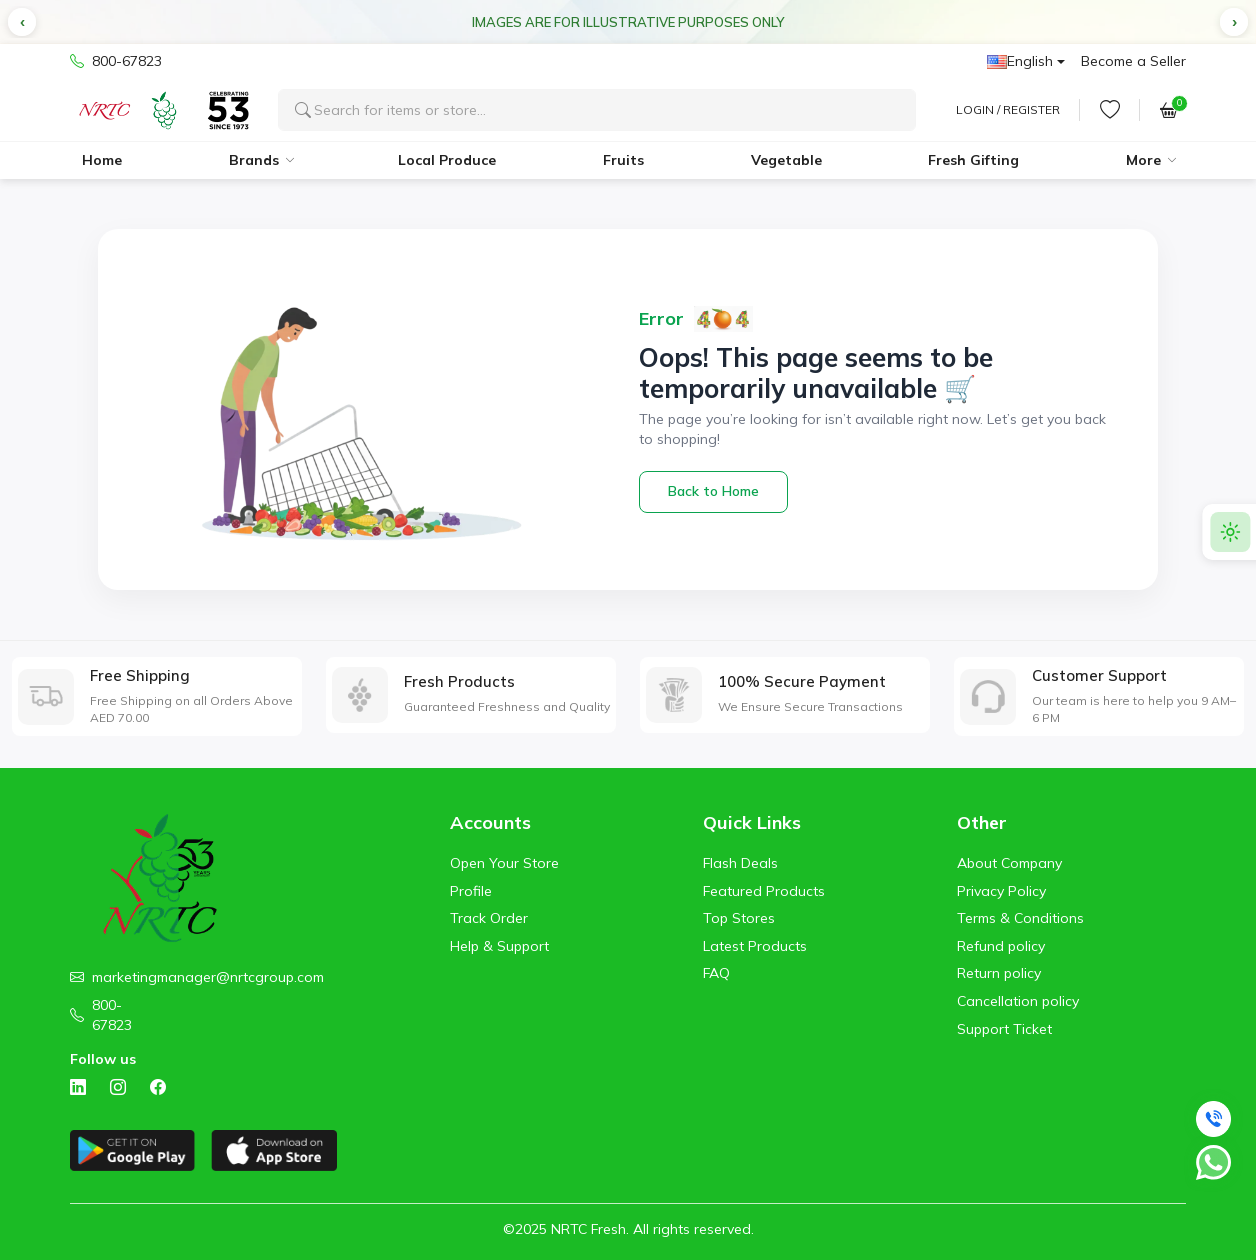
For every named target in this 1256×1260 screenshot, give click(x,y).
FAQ (716, 973)
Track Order (489, 918)
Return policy (999, 973)
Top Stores (739, 918)
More (1143, 160)
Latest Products (755, 946)
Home (102, 160)
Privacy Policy (1001, 891)
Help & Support (499, 946)
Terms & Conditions (1020, 918)
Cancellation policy (1018, 1001)
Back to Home (713, 491)
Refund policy (1001, 946)
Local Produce (447, 160)
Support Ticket (1004, 1029)
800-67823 (116, 62)
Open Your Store (504, 863)
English (1020, 61)
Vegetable (786, 160)
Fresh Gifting (973, 160)
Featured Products (764, 891)
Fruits (623, 160)
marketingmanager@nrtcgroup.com (208, 977)
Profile (471, 891)
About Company (1009, 863)
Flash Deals (740, 863)
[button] (22, 22)
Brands (254, 160)
